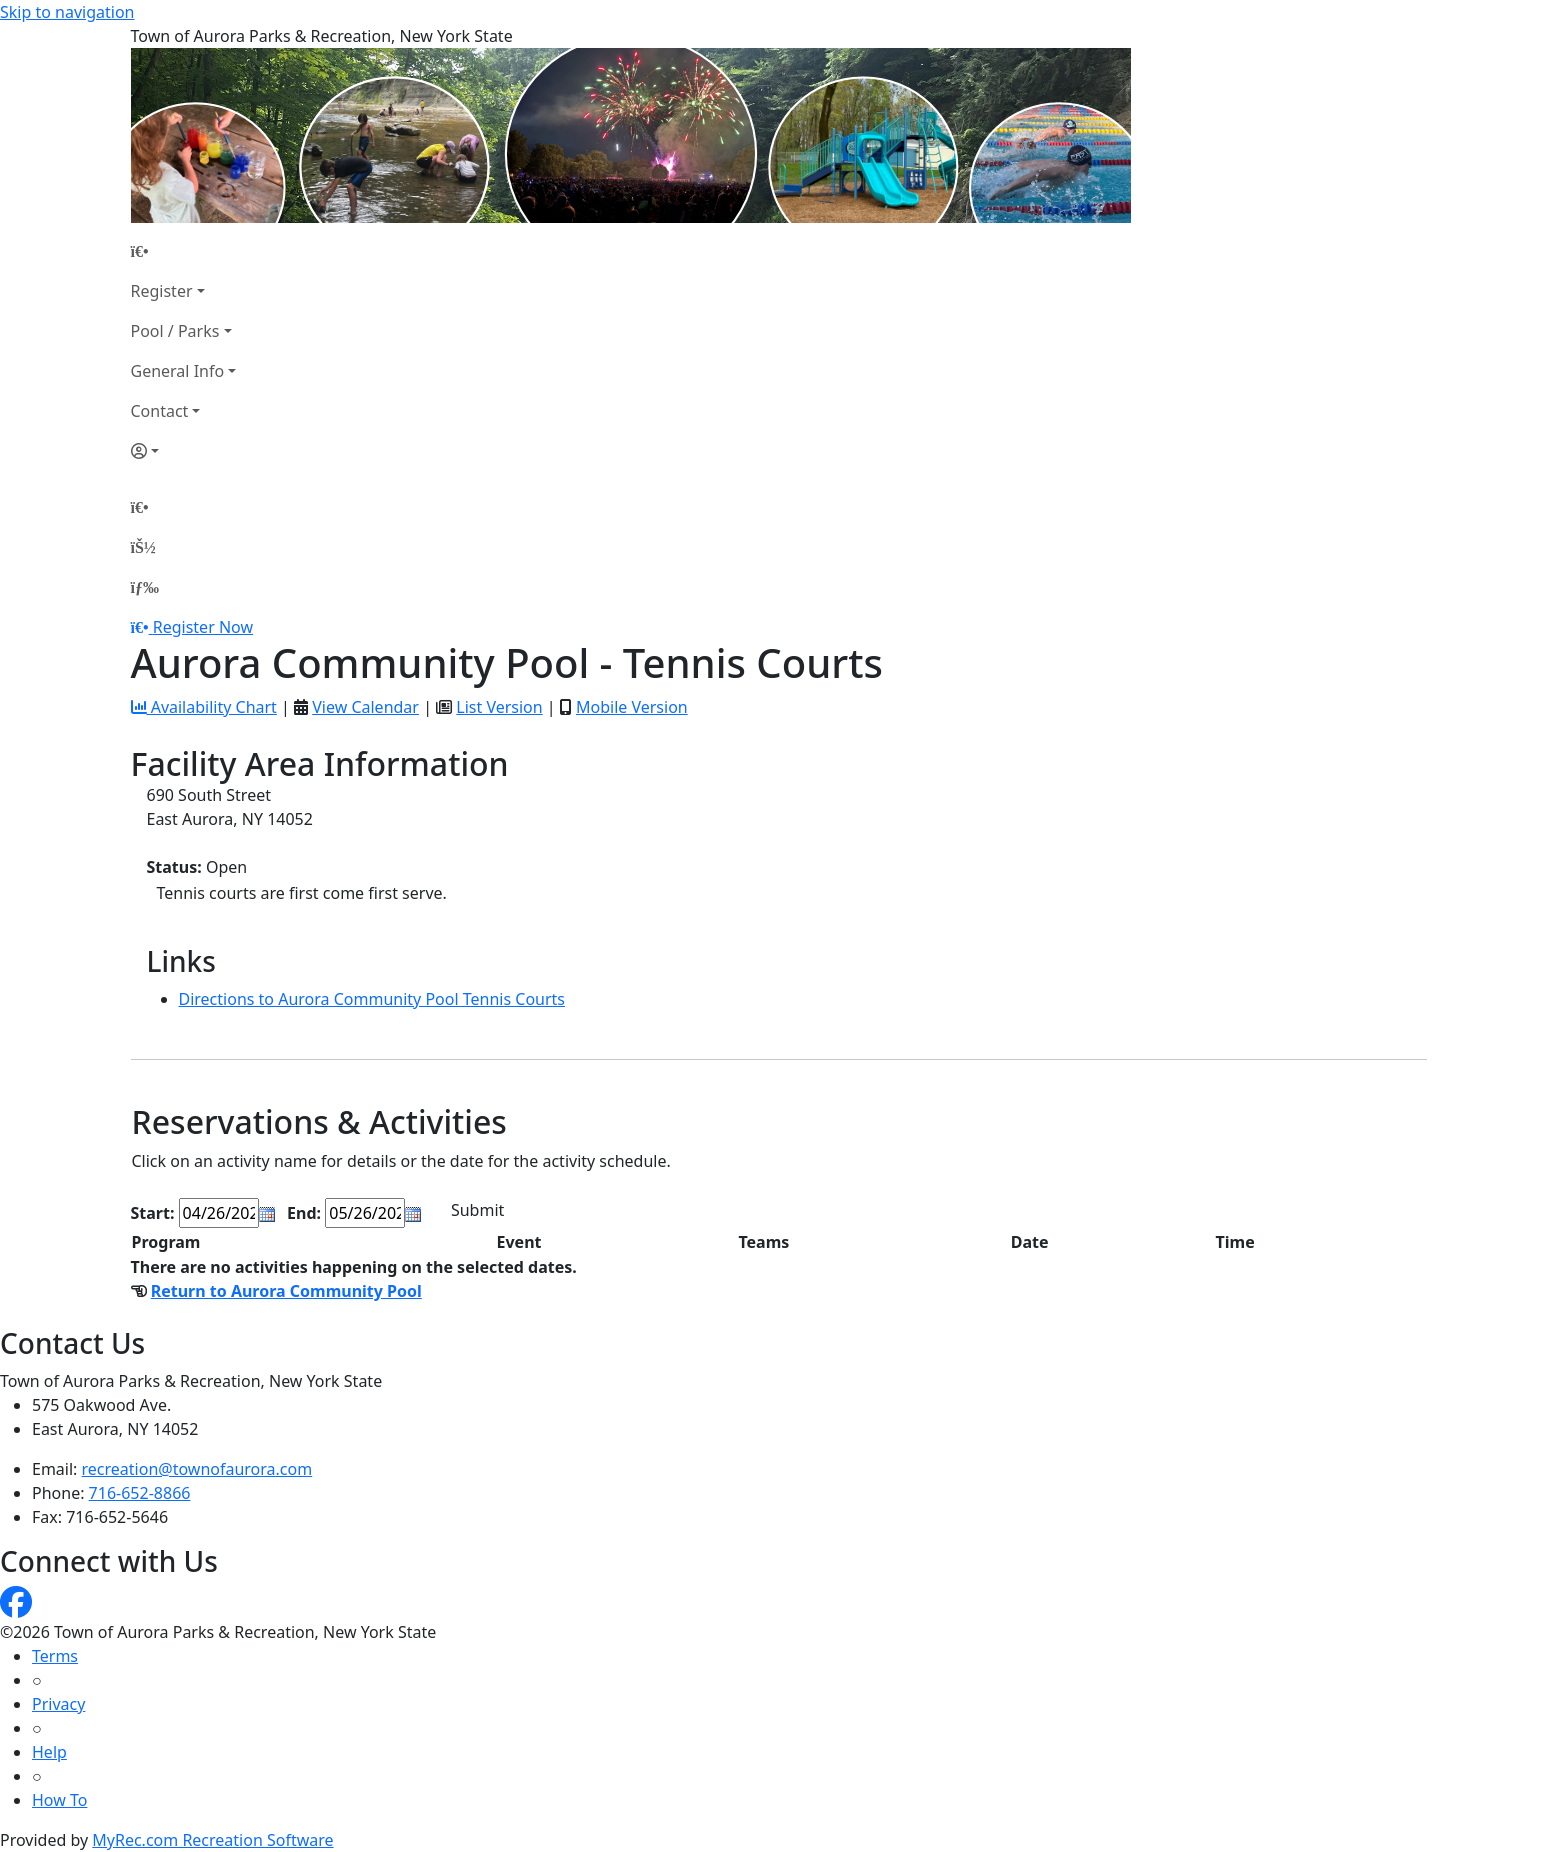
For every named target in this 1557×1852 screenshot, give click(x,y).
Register (162, 291)
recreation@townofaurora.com (197, 1469)
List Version (499, 707)
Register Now (203, 627)
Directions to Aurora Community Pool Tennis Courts (372, 999)
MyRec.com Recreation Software (212, 1840)
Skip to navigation (67, 12)
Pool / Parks (175, 331)
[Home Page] (184, 251)
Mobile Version (632, 707)
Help (49, 1752)
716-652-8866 (140, 1493)
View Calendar (365, 707)
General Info (178, 371)
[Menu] (145, 587)
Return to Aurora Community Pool (286, 1291)
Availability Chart (204, 707)
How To (59, 1800)
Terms (55, 1656)
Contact (160, 411)
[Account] (184, 451)
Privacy (58, 1704)
